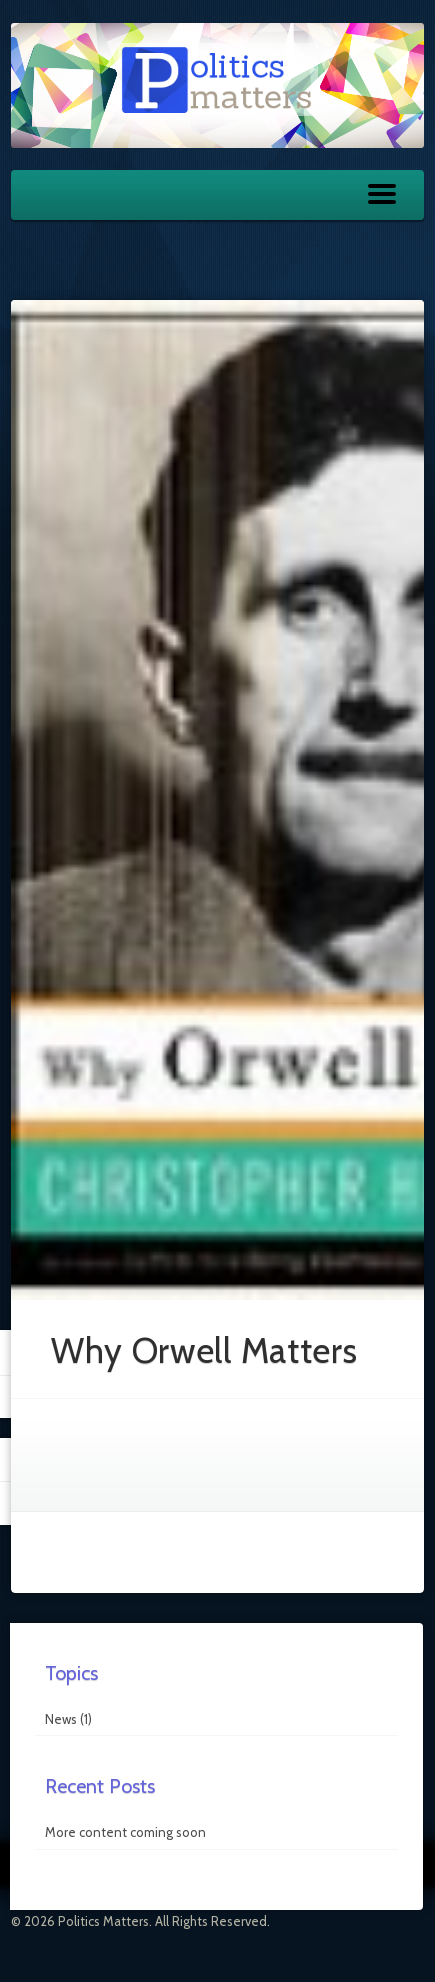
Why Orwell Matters (204, 1350)
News (61, 1719)
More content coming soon (125, 1832)
